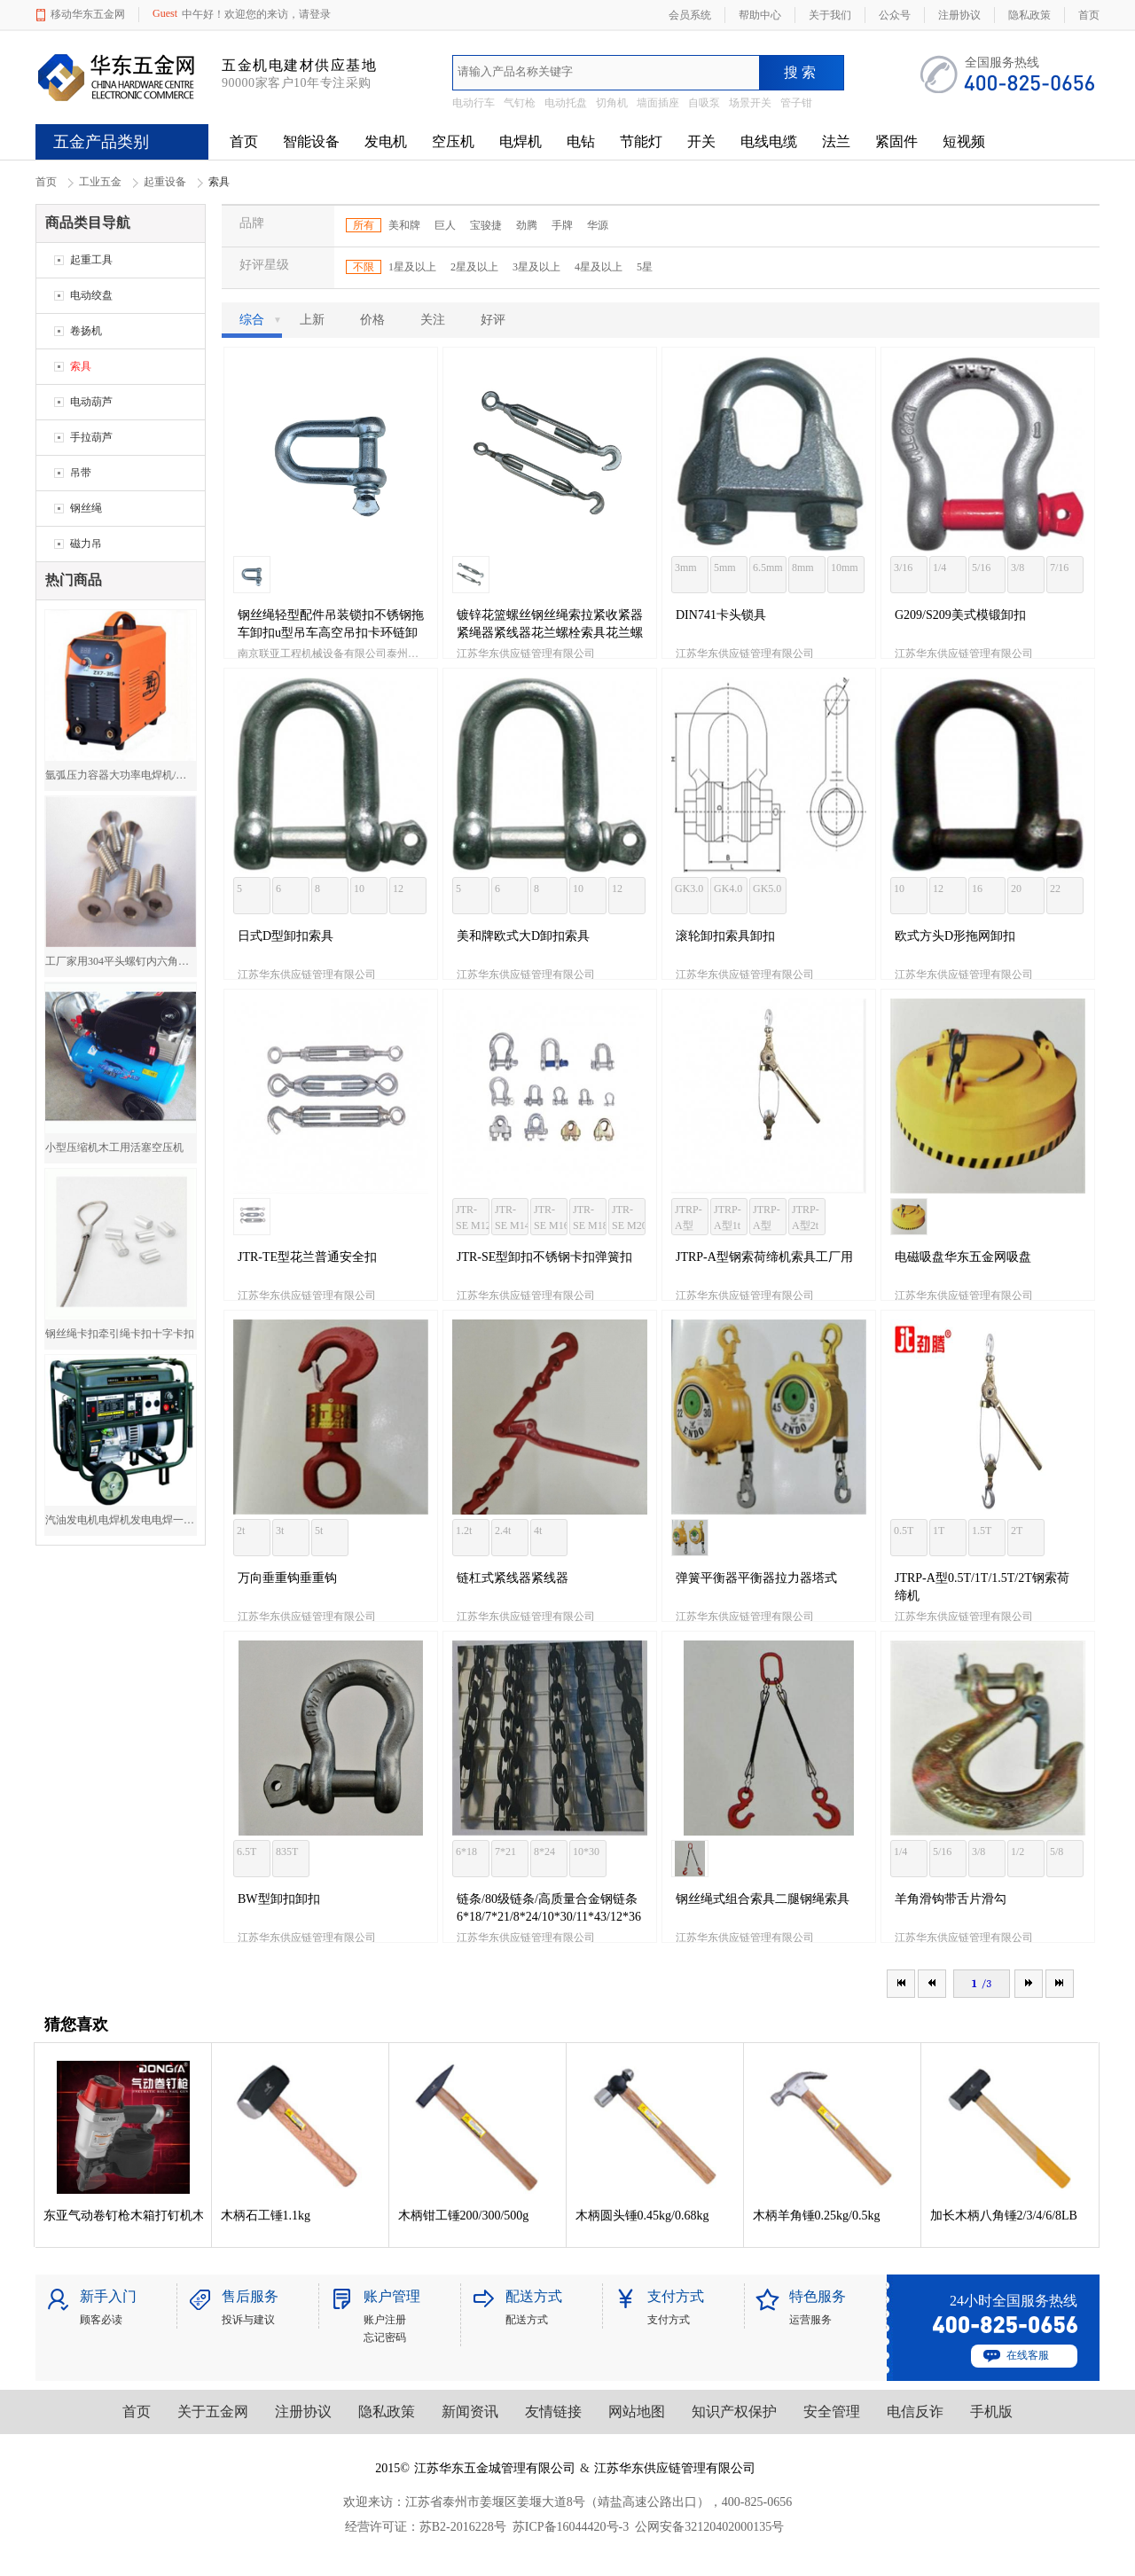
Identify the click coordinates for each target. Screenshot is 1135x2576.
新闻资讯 (470, 2411)
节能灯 (641, 141)
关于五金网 (212, 2411)
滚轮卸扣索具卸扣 (725, 936)
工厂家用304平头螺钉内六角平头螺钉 (120, 961)
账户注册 (385, 2320)
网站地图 (636, 2411)
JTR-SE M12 (472, 1217)
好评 (493, 319)
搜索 (801, 72)
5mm (725, 567)
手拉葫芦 (91, 437)
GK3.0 (689, 888)
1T (938, 1530)
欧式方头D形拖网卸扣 (955, 936)
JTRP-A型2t (805, 1217)
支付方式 (668, 2320)
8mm (803, 567)
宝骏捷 (486, 225)
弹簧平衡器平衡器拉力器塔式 (756, 1578)
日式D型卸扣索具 (285, 936)
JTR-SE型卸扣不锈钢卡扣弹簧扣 (544, 1257)
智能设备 (311, 141)
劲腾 (526, 225)
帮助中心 (760, 15)
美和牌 (404, 225)
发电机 (385, 141)
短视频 (964, 141)
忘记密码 (385, 2337)
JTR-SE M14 (511, 1217)
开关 (701, 141)
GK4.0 (728, 888)
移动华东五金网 (88, 14)
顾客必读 (101, 2320)
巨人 (445, 225)
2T (1016, 1530)
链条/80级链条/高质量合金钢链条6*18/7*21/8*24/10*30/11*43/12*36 (549, 1907)
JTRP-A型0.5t (688, 1219)
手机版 (991, 2411)
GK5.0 (767, 888)
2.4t (503, 1530)
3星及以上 (536, 267)
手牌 (562, 225)
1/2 (1017, 1851)
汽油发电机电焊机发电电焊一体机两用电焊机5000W (120, 1520)
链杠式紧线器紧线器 (512, 1578)
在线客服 (1027, 2355)
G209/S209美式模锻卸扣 (960, 615)
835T (287, 1851)
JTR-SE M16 (551, 1217)
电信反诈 (915, 2411)
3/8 (1017, 567)
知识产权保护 (734, 2411)
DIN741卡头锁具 (721, 615)
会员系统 (690, 15)
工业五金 (100, 182)
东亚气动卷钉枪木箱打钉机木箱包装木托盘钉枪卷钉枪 (123, 2215)
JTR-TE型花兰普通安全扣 (307, 1257)
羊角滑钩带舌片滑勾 (950, 1899)
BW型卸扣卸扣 (279, 1899)
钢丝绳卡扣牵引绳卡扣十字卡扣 (119, 1333)
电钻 (581, 141)
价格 (372, 319)
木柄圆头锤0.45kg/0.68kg (642, 2215)
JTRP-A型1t (727, 1217)
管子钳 (796, 103)
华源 (597, 225)
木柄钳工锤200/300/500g (463, 2215)
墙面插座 (658, 103)
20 (1016, 888)
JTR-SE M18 (590, 1217)
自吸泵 (704, 103)
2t (241, 1530)
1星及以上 (412, 267)
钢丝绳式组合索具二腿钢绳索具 (762, 1899)
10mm (844, 567)
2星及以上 (474, 267)
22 (1055, 888)
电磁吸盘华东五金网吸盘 (963, 1257)
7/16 (1059, 567)
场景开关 (750, 103)
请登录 (315, 14)
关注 (432, 319)
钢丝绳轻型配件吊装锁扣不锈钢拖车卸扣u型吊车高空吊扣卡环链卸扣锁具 (331, 632)
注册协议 (303, 2411)
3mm (686, 567)
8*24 (544, 1851)
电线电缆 (768, 141)
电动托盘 (565, 103)
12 (398, 888)
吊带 (80, 472)
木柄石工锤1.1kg (266, 2215)
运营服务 (810, 2320)
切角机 (612, 103)
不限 (363, 267)
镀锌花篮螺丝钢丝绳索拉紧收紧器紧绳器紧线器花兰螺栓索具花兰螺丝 (550, 632)
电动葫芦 (91, 401)
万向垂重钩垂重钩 (287, 1578)
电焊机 (520, 141)
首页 (244, 141)
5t (319, 1530)
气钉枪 (520, 103)
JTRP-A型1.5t (766, 1219)
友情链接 (553, 2411)
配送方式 (526, 2320)
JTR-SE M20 (629, 1217)
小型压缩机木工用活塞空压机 (114, 1147)
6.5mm (768, 567)
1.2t (464, 1530)
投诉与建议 (248, 2320)
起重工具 (91, 260)
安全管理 (831, 2411)
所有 (363, 225)
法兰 (836, 141)
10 (359, 888)
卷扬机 (86, 331)
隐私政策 (386, 2411)
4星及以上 (598, 267)
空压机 (453, 141)
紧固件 (896, 141)
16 (977, 888)
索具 (80, 366)
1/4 (939, 567)
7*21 (505, 1851)
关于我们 (830, 15)
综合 (260, 320)
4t (538, 1530)
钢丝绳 (86, 508)
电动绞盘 (91, 295)
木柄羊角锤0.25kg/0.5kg (817, 2215)
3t (280, 1530)
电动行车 (473, 103)
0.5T (903, 1530)
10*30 (586, 1851)
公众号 (895, 15)
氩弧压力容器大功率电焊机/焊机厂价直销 (120, 775)
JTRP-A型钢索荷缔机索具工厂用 (764, 1257)
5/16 (981, 567)
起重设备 (165, 182)
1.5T (981, 1530)
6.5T (246, 1851)
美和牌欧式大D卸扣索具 (523, 936)
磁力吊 (86, 543)
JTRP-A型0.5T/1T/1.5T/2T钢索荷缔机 (982, 1586)
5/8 (1056, 1851)
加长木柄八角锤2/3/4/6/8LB (1003, 2215)
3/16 (903, 567)
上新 (312, 319)
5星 (645, 267)
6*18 (466, 1851)
